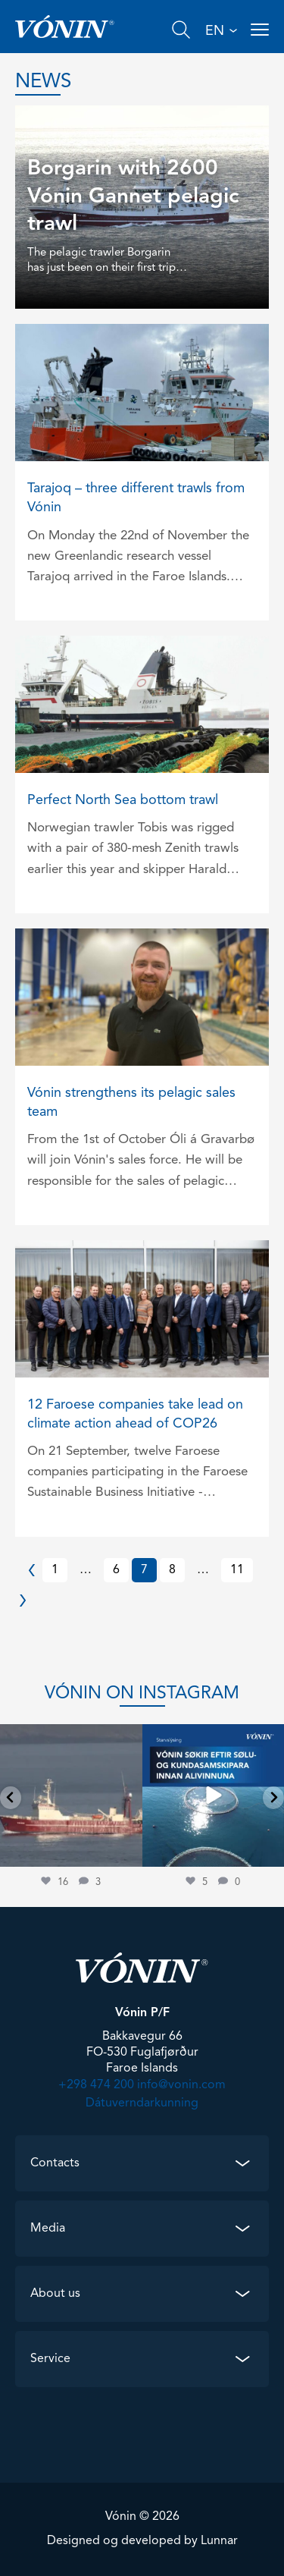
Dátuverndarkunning (142, 2103)
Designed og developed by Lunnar (142, 2541)
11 (237, 1570)
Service (50, 2359)
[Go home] (64, 26)
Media (47, 2229)
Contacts (55, 2163)
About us (55, 2294)
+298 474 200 (96, 2085)
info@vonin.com (181, 2085)
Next (31, 1600)
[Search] (181, 29)
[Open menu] (260, 29)
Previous (31, 1570)
